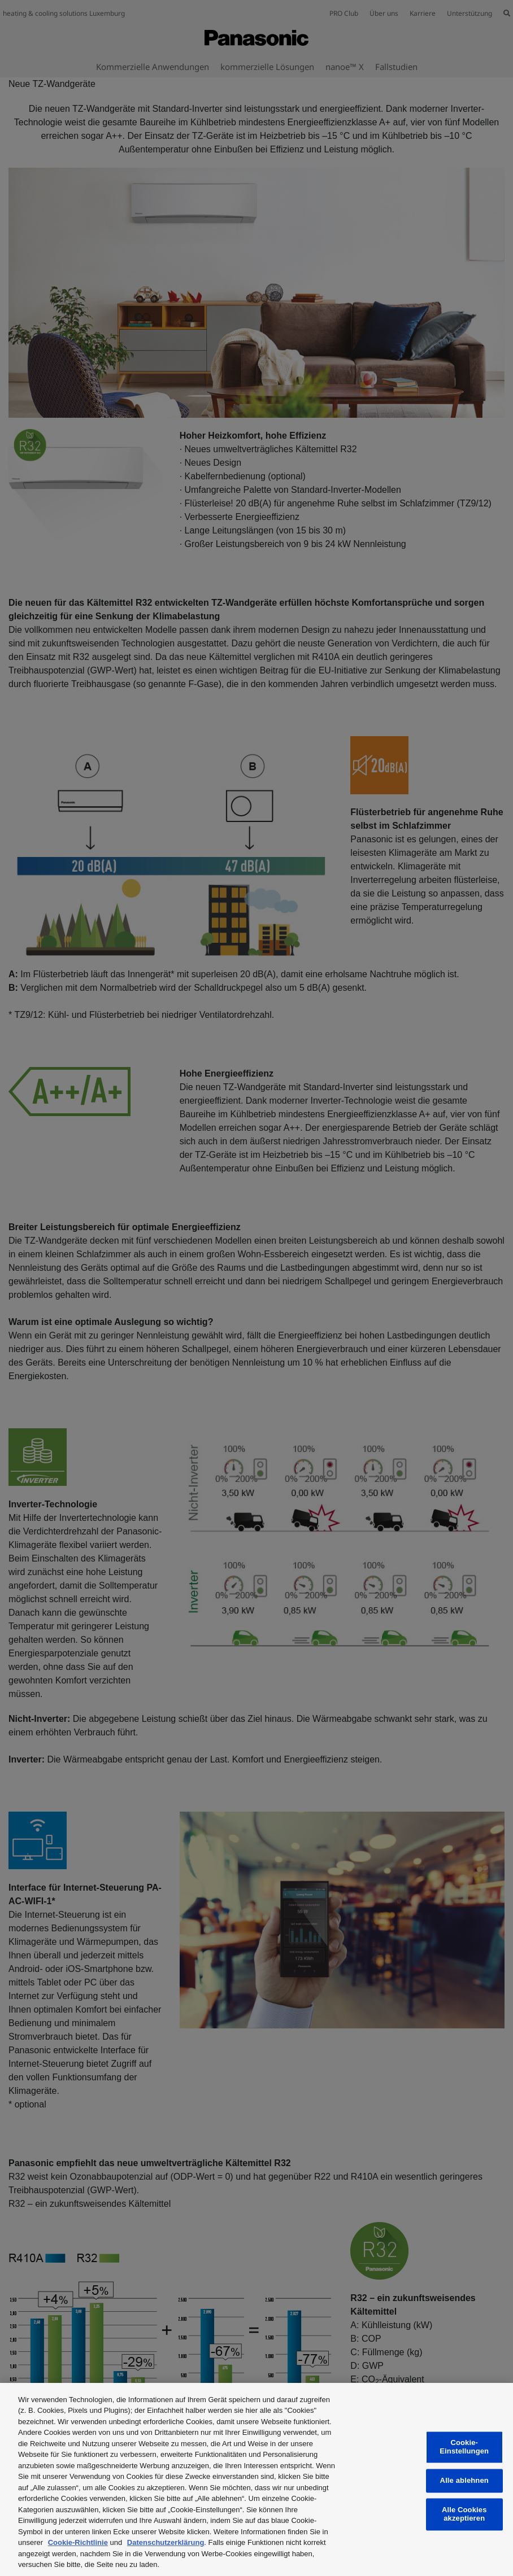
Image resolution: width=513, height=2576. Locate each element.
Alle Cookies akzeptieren (464, 2514)
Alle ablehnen (464, 2481)
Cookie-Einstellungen (464, 2447)
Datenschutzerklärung (166, 2542)
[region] (256, 2479)
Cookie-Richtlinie (78, 2542)
